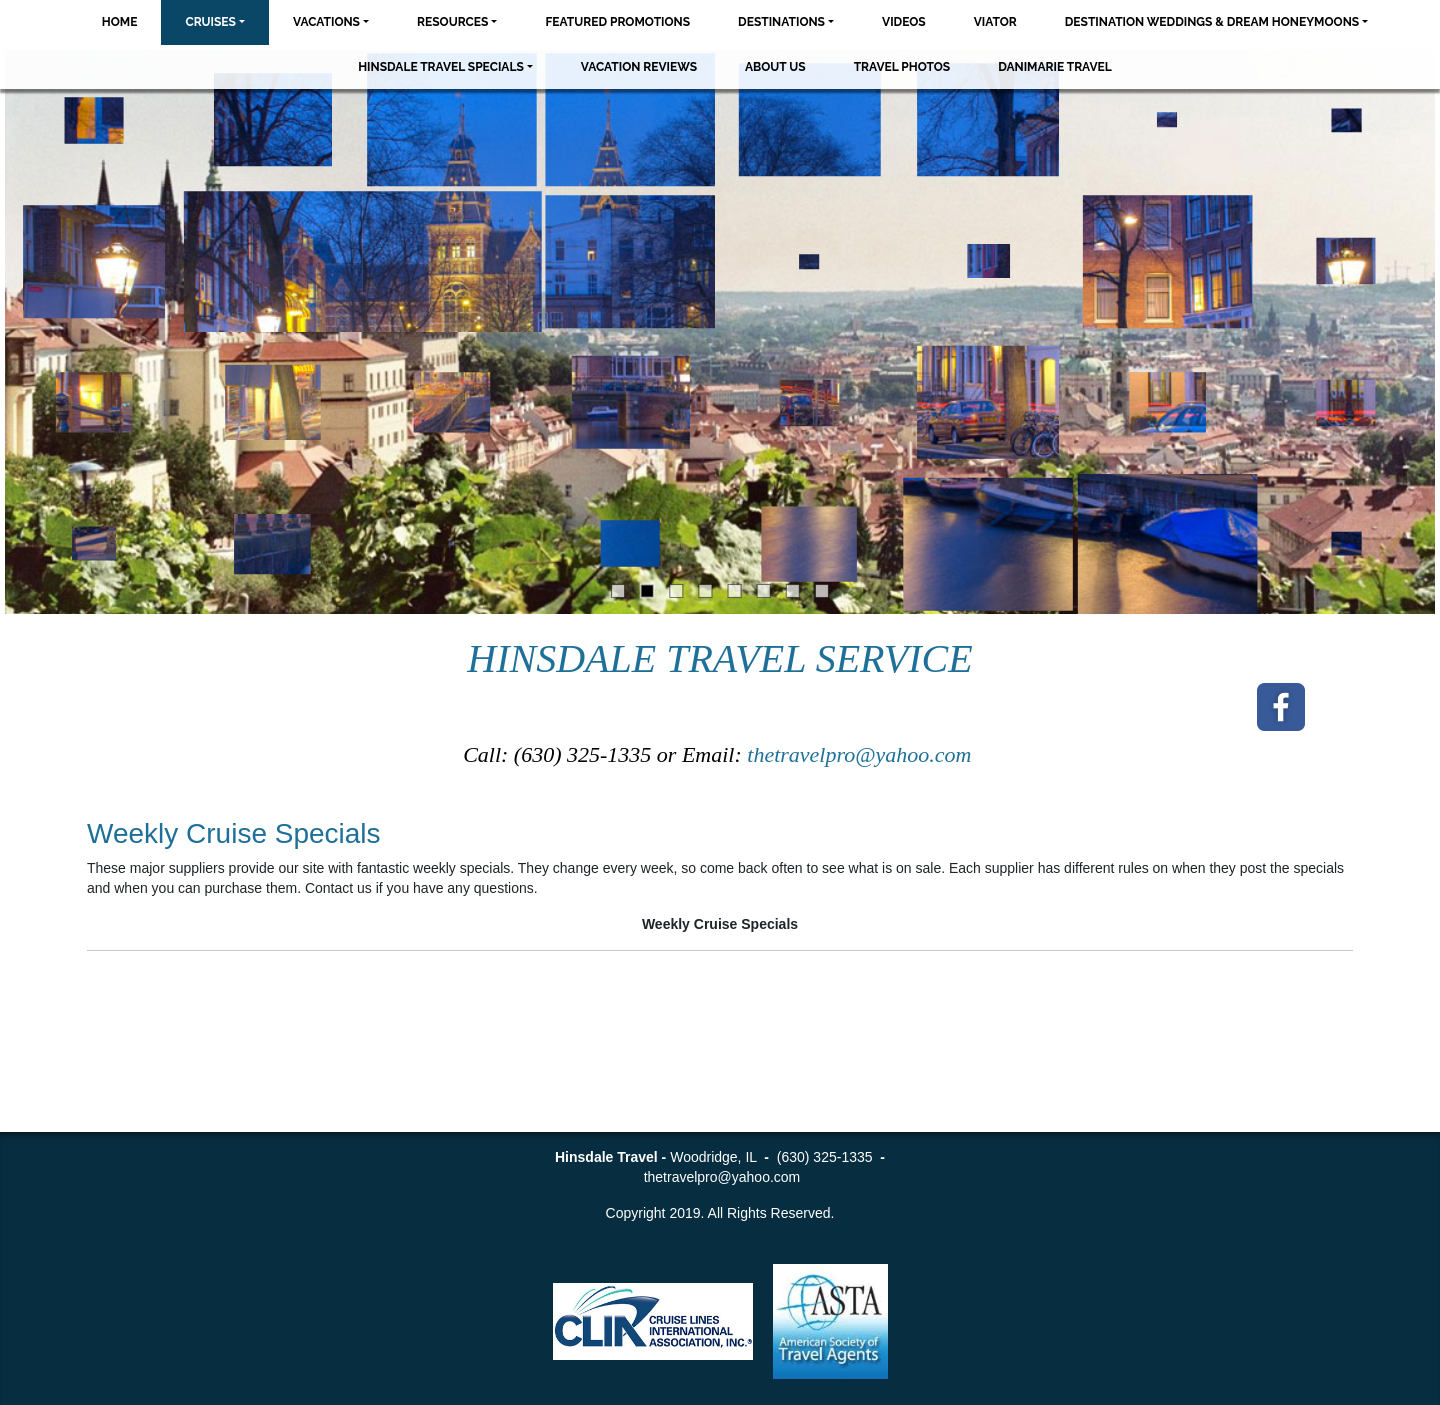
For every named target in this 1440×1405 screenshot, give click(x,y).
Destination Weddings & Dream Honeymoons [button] (1212, 22)
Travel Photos (902, 67)
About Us (775, 67)
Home (120, 22)
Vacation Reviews (639, 67)
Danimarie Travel (1055, 67)
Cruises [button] (210, 22)
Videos (904, 22)
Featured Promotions (617, 22)
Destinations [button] (781, 22)
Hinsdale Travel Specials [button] (441, 67)
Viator (995, 22)
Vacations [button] (326, 22)
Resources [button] (452, 22)
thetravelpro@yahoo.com (862, 754)
